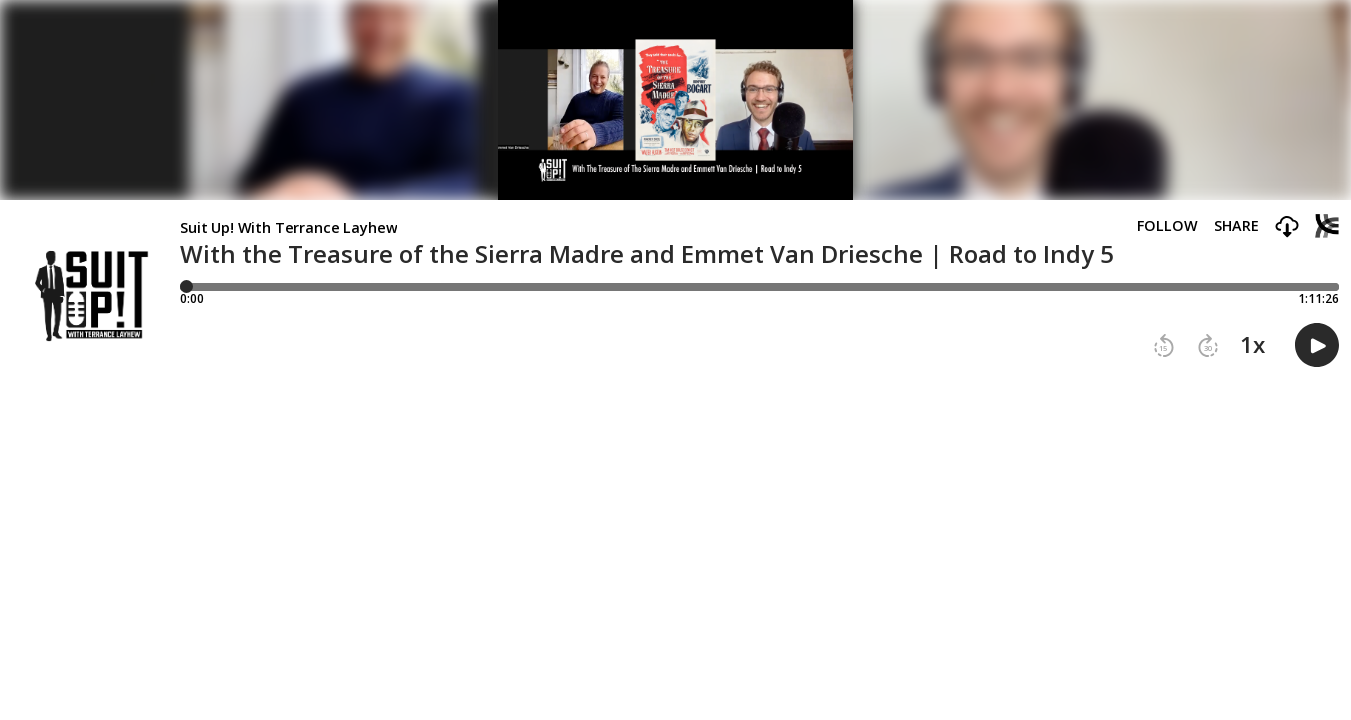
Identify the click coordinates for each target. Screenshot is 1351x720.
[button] (1287, 227)
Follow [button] (1167, 226)
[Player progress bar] (759, 287)
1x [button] (1252, 345)
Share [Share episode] (1236, 226)
